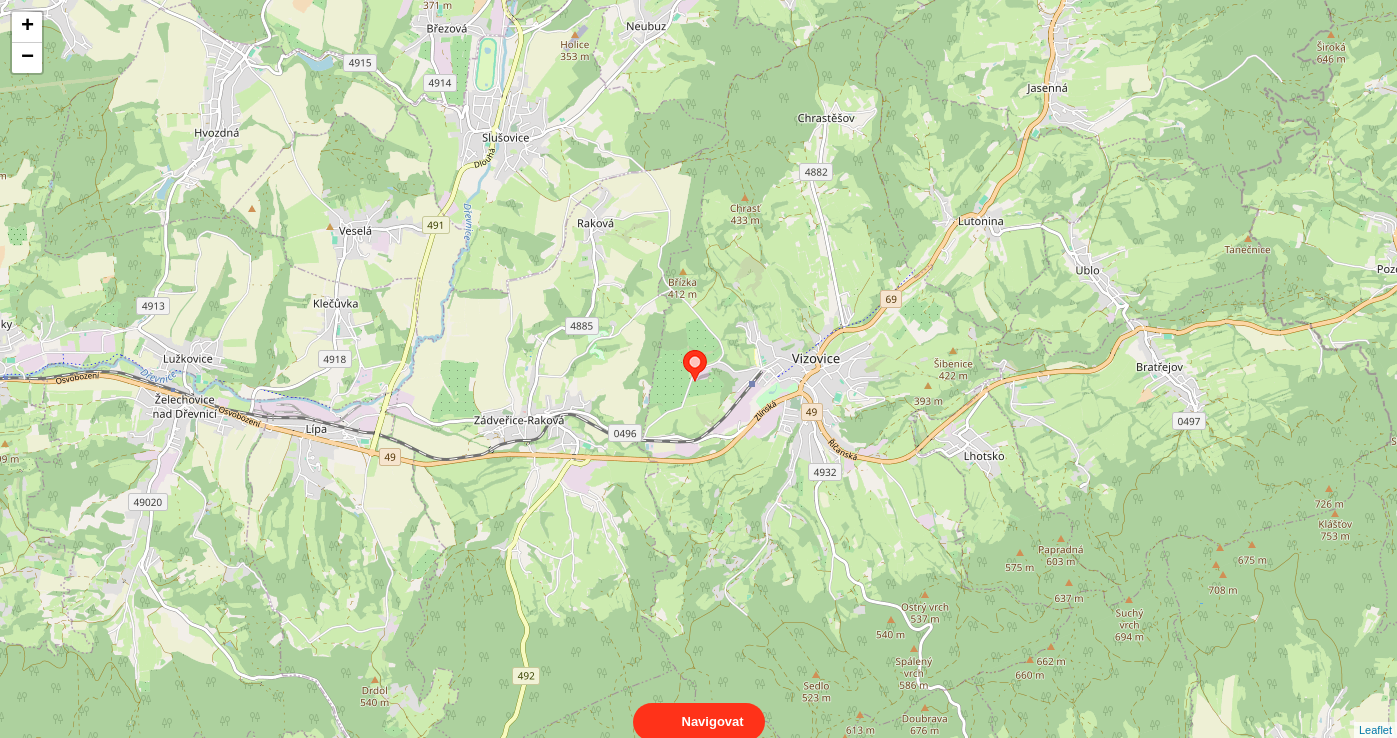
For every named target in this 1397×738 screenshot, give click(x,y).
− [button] (27, 58)
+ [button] (27, 27)
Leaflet (1375, 712)
